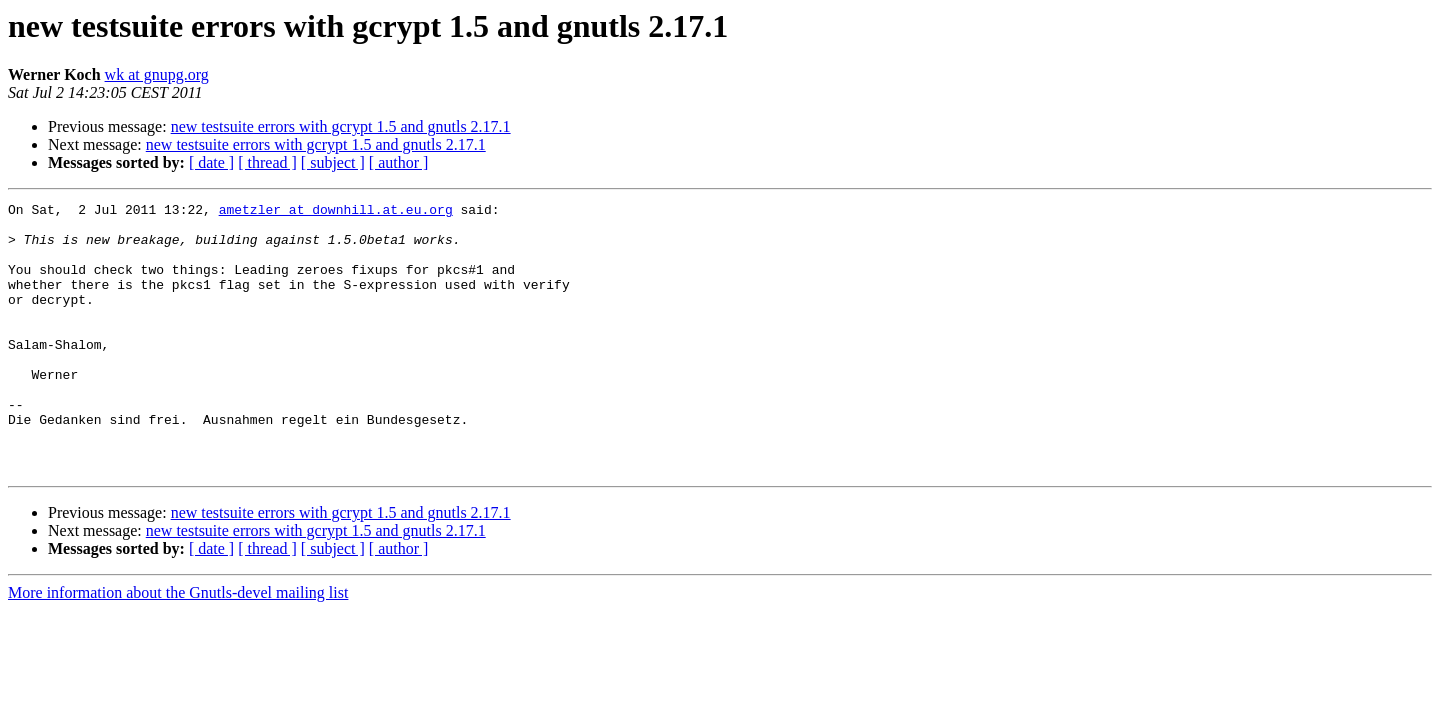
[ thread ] (267, 162)
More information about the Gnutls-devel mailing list (178, 646)
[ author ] (399, 162)
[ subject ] (333, 162)
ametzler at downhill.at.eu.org (336, 212)
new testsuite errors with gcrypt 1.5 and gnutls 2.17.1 (341, 126)
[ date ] (211, 162)
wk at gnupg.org (157, 74)
